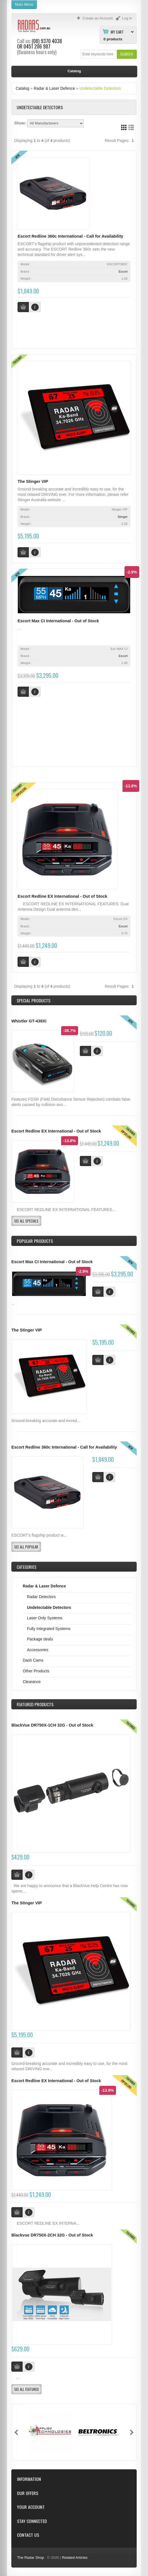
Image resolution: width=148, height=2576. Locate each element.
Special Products (33, 1000)
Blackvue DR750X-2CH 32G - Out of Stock (52, 2235)
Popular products (35, 1240)
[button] (126, 54)
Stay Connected (32, 2521)
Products (35, 1704)
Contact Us (28, 2535)
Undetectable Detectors (100, 88)
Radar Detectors (41, 1596)
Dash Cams (33, 1660)
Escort (123, 271)
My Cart (117, 31)
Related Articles (74, 2557)
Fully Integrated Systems (48, 1628)
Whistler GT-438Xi (28, 1021)
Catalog (22, 88)
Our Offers (27, 2493)
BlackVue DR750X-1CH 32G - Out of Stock (52, 1725)
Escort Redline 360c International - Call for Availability (70, 236)
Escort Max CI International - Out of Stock (58, 621)
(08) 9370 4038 (47, 41)
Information (29, 2479)
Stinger (122, 516)
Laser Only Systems (44, 1618)
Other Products (36, 1671)
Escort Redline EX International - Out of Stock (62, 896)
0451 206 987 (36, 46)
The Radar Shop (30, 2557)
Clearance (32, 1681)
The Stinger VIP (33, 481)
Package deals (40, 1639)
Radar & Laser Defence (54, 88)
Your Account (31, 2507)
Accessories (37, 1650)
